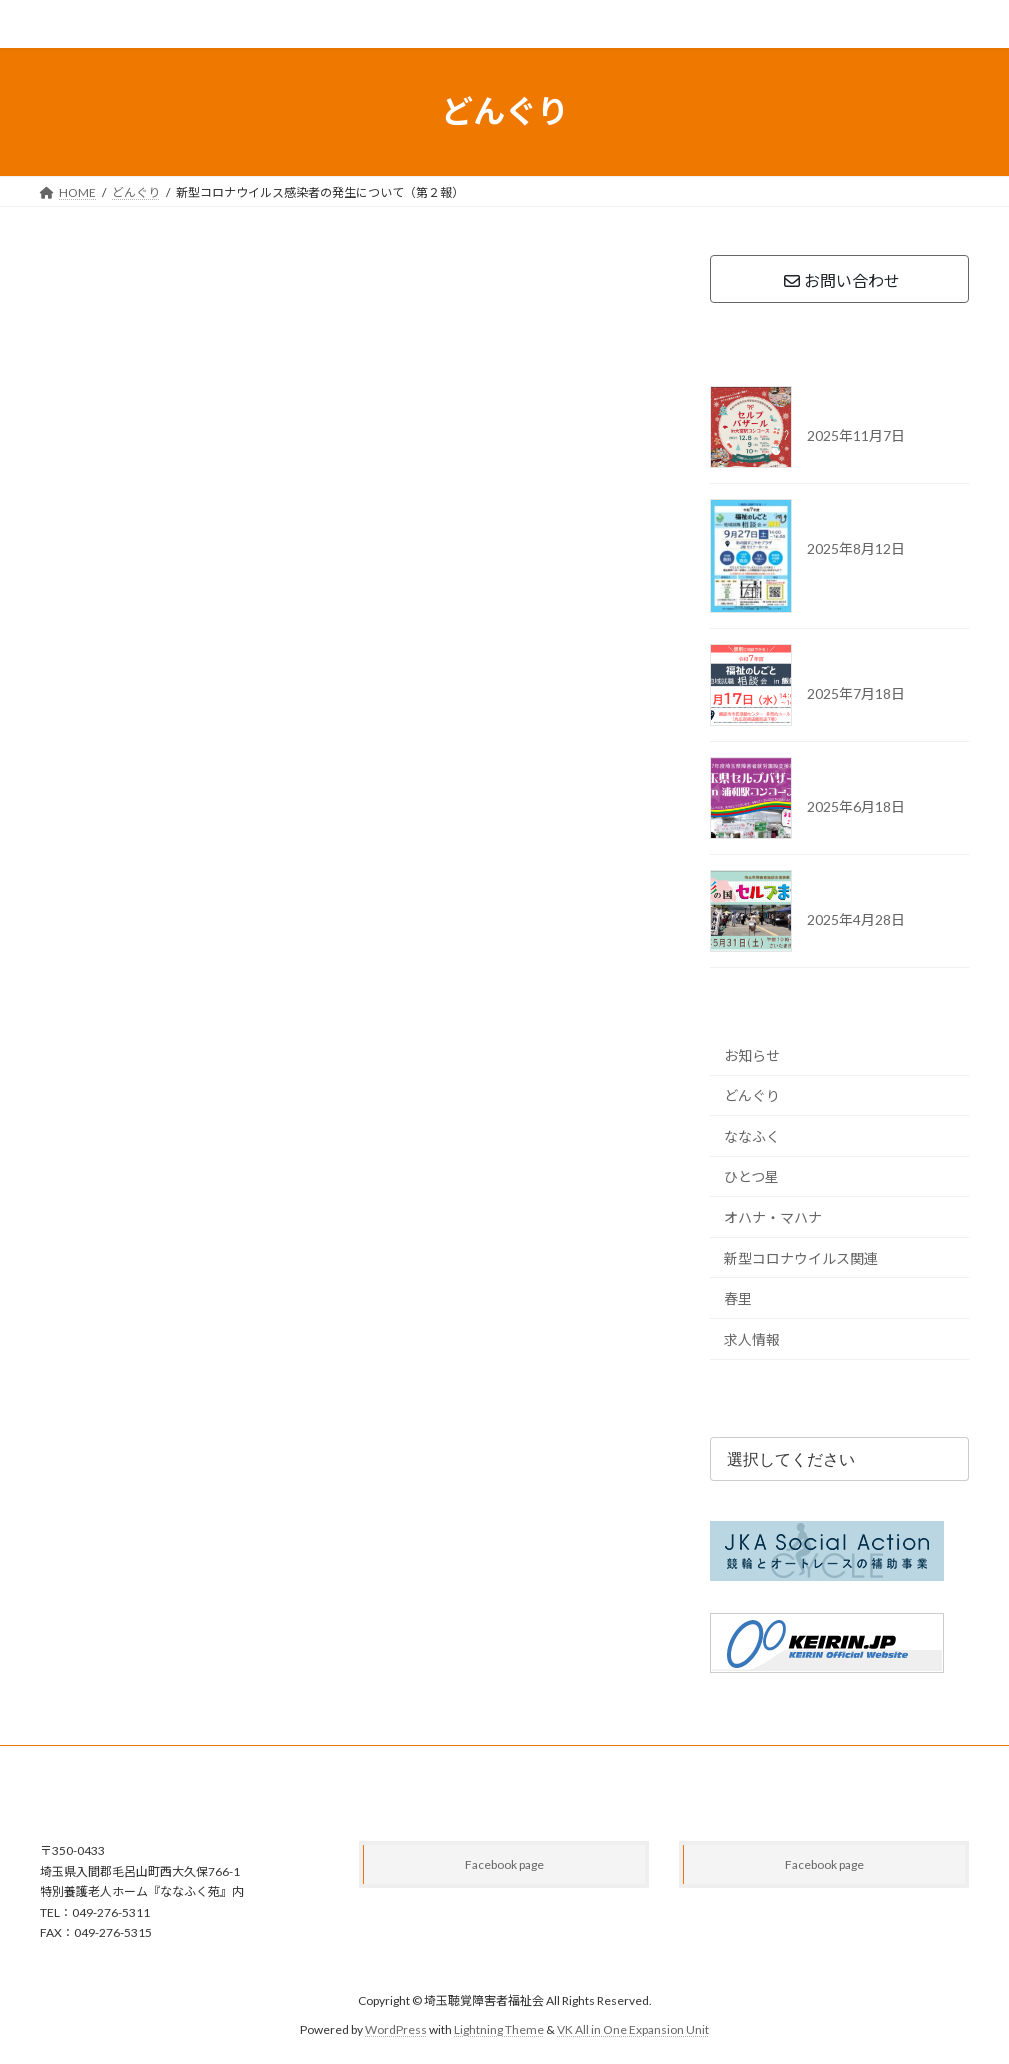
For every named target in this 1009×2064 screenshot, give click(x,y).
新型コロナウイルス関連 (801, 1257)
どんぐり (752, 1095)
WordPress (396, 2029)
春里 (738, 1298)
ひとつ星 (751, 1176)
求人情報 (752, 1338)
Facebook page (504, 1864)
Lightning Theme (499, 2029)
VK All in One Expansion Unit (633, 2029)
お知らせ (752, 1054)
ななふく (752, 1135)
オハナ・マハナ (773, 1217)
